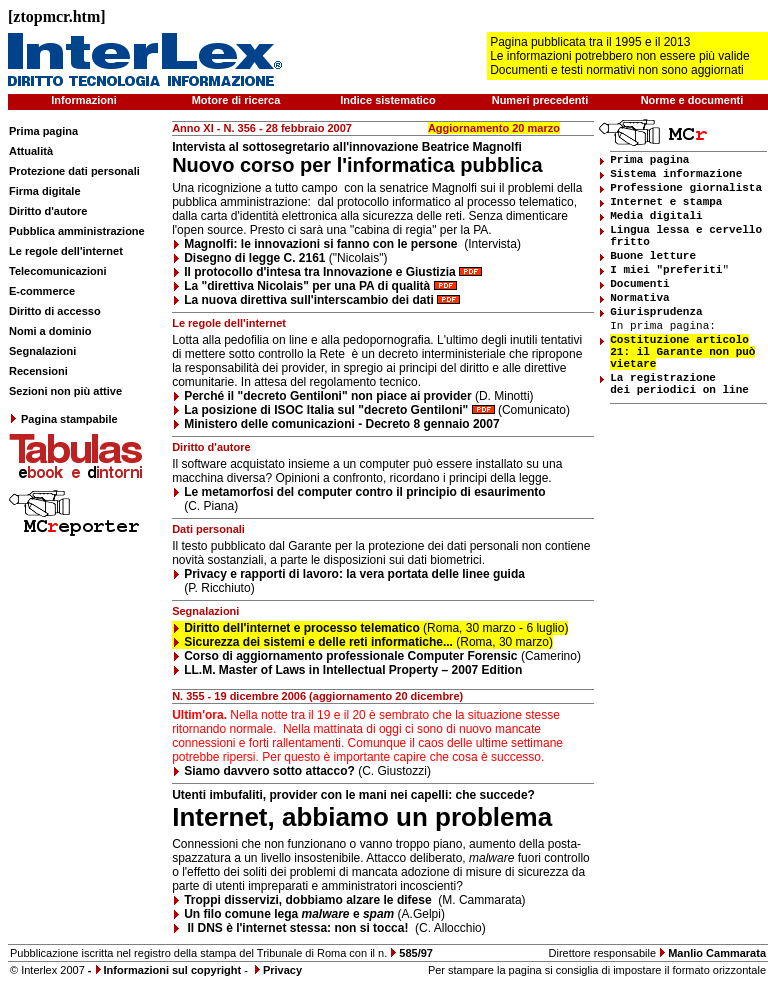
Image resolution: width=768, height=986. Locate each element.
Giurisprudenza (656, 312)
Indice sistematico (387, 100)
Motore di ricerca (236, 100)
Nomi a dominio (50, 331)
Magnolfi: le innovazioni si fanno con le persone (322, 244)
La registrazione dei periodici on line (679, 384)
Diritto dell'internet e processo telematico (302, 628)
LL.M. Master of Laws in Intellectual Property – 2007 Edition (353, 670)
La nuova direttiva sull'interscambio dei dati (309, 300)
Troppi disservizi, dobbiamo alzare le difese (307, 900)
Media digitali (656, 216)
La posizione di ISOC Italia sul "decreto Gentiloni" (326, 410)
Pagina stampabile (63, 419)
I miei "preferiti (666, 270)
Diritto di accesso (55, 311)
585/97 (416, 953)
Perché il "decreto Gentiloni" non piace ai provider (327, 396)
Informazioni (83, 100)
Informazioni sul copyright (173, 970)
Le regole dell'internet (66, 251)
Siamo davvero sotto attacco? (269, 771)
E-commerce (42, 291)
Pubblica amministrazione (77, 231)
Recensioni (38, 371)
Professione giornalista (686, 188)
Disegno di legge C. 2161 (254, 258)
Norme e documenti (692, 100)
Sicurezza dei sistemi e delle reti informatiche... (318, 642)
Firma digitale (45, 191)
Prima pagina (43, 131)
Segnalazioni (42, 351)
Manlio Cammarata (717, 953)
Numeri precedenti (540, 100)
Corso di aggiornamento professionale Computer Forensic (350, 656)
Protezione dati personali (74, 171)
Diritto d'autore (48, 211)
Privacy (282, 970)
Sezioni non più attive (65, 391)
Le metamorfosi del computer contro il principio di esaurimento (364, 492)
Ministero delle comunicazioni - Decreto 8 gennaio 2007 (341, 424)
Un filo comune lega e (289, 914)
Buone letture (653, 256)
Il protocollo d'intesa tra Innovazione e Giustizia (321, 272)
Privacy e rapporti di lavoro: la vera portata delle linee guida (354, 574)
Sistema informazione (676, 174)
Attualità (31, 151)
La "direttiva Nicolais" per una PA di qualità (307, 286)
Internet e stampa (666, 202)
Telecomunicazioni (58, 271)
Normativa (639, 298)
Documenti (639, 284)
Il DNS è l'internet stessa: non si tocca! (298, 928)
